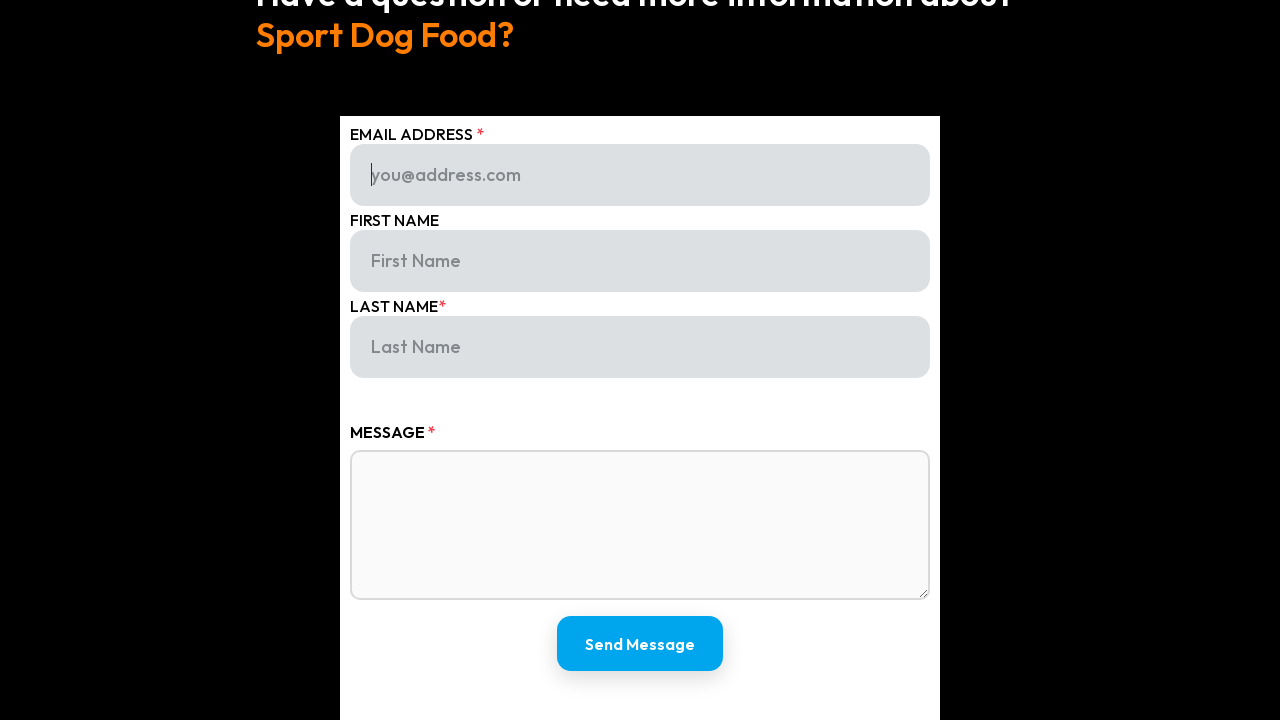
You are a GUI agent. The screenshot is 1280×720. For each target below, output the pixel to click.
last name (398, 306)
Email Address (417, 134)
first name (394, 220)
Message (393, 432)
